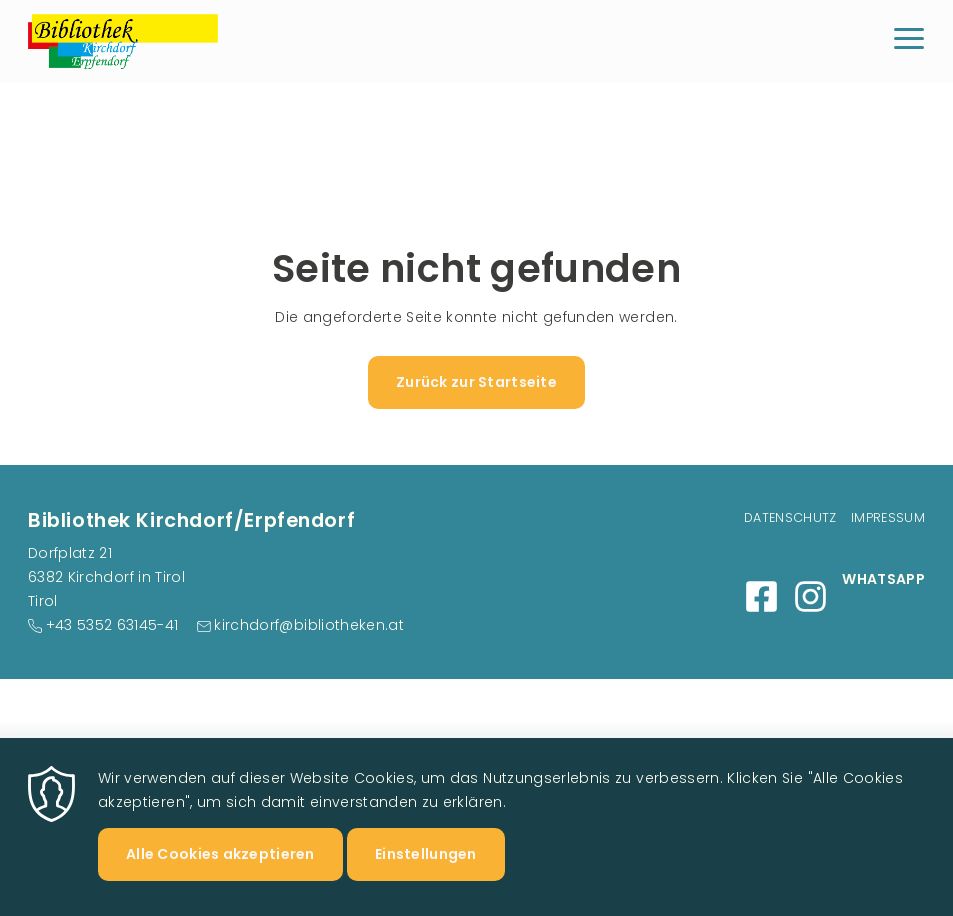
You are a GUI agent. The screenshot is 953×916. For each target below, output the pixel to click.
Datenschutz (790, 517)
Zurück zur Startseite (476, 382)
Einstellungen (426, 871)
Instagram (810, 596)
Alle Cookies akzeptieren (220, 871)
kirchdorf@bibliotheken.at (309, 625)
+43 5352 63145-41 (112, 625)
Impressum (888, 517)
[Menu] (909, 41)
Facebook (761, 596)
